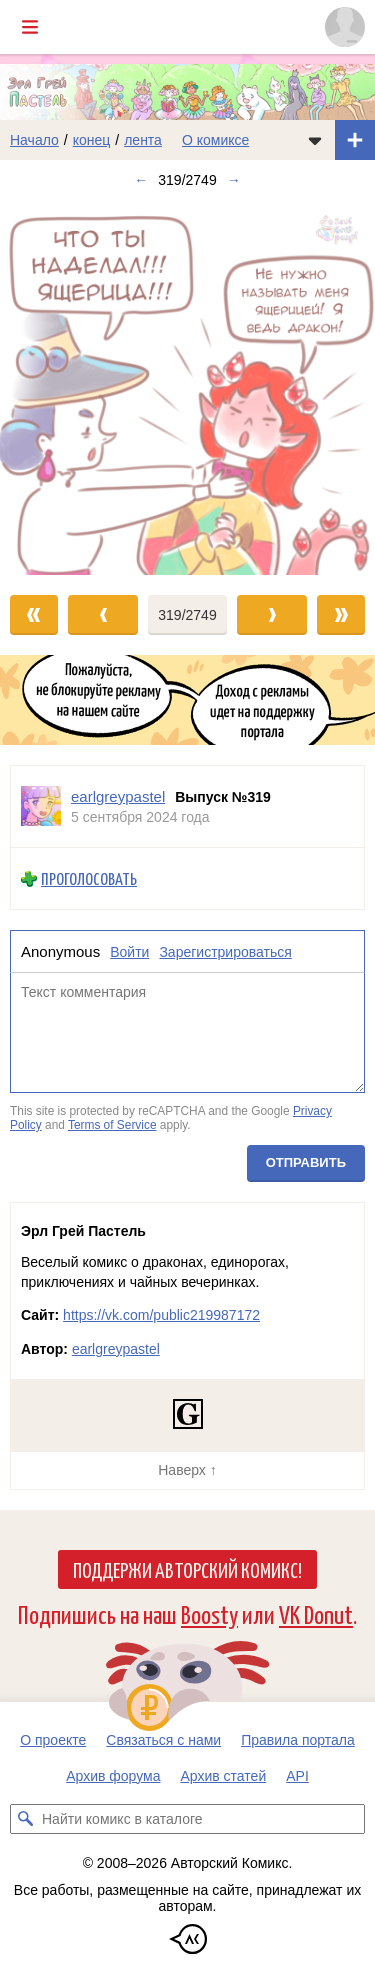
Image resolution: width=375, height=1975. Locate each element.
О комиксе (215, 140)
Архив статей (224, 1776)
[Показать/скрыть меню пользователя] (345, 27)
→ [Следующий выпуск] (234, 180)
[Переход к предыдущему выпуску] (47, 387)
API (297, 1776)
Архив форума (113, 1776)
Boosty (209, 1613)
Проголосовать (89, 879)
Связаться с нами (163, 1740)
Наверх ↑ (187, 1470)
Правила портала (298, 1740)
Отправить (306, 1162)
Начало (34, 140)
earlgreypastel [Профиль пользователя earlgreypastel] (118, 796)
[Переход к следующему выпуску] (187, 387)
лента (143, 140)
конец (92, 140)
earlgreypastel (116, 1349)
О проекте (53, 1740)
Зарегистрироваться (225, 952)
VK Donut (316, 1613)
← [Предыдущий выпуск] (141, 180)
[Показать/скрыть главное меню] (30, 27)
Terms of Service (112, 1125)
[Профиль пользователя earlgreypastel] (41, 806)
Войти (129, 952)
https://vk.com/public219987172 (161, 1315)
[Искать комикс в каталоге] (25, 1819)
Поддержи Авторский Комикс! (187, 1569)
